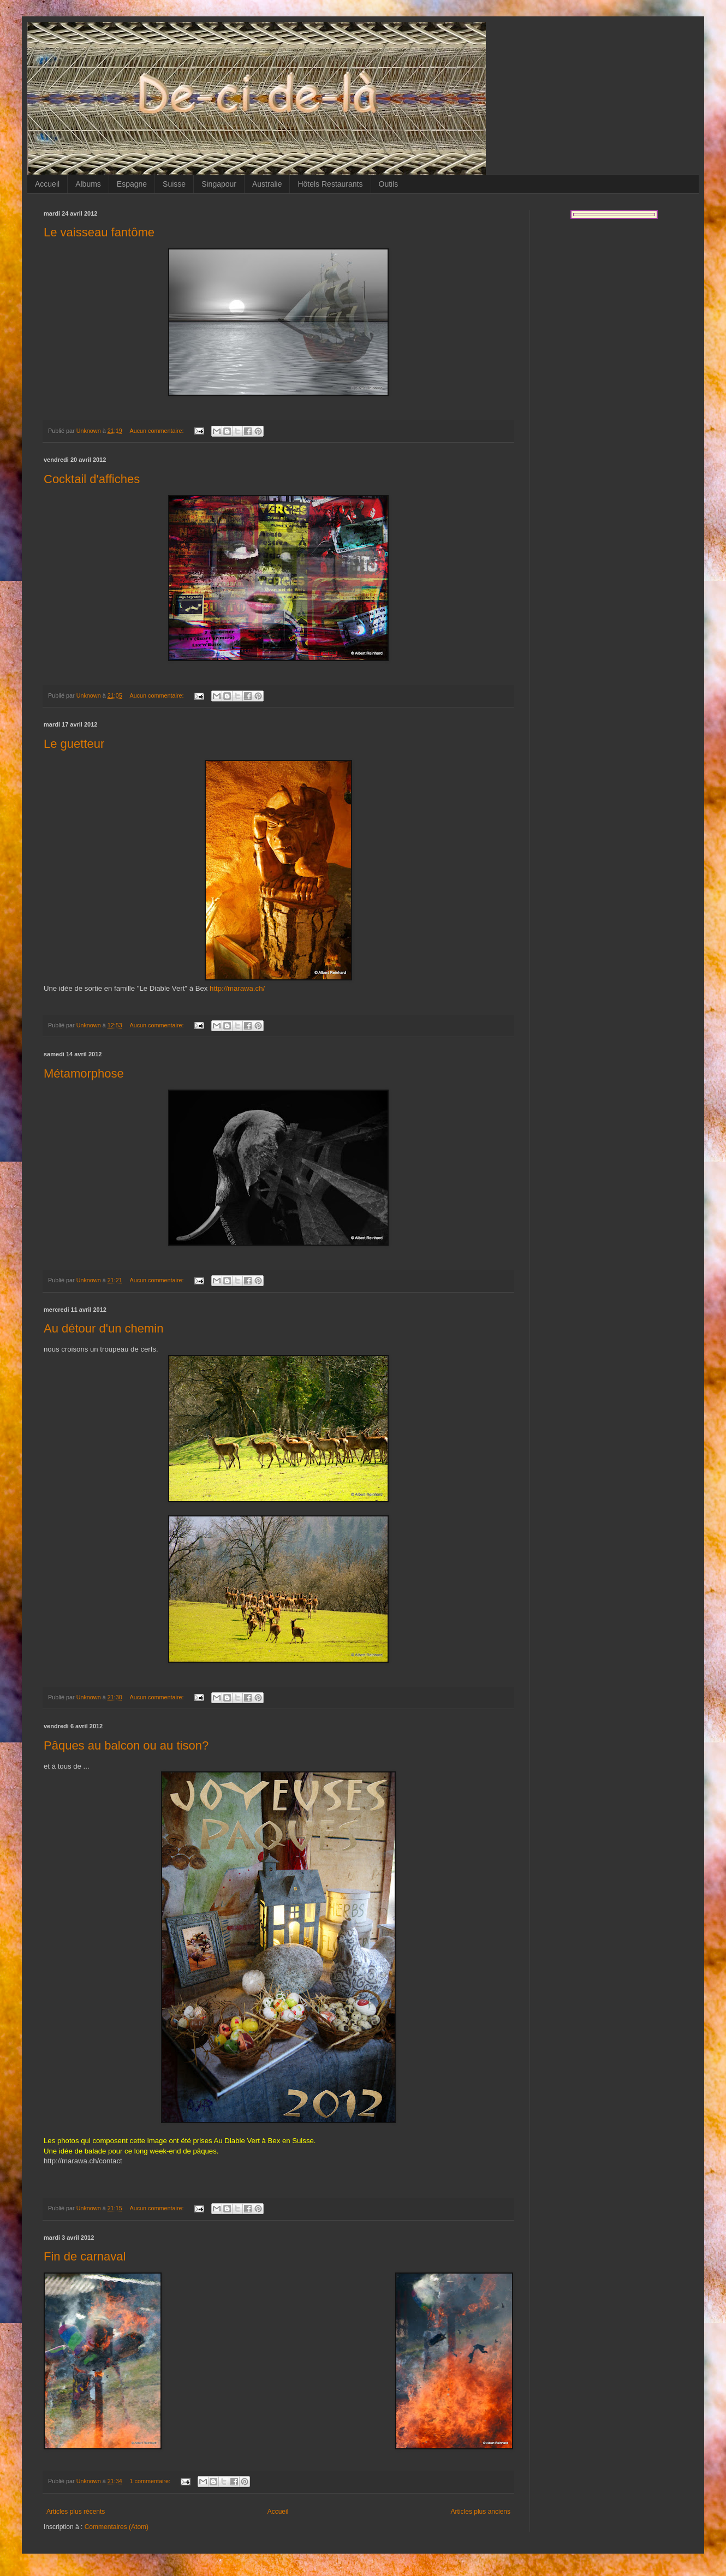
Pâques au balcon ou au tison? (126, 1745)
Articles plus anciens (480, 2511)
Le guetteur (74, 744)
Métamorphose (84, 1073)
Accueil (47, 184)
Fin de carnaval (85, 2256)
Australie (267, 184)
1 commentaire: (150, 2481)
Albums (88, 184)
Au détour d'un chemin (103, 1328)
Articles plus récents (75, 2511)
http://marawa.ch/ (237, 988)
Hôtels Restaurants (329, 184)
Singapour (218, 184)
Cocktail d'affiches (92, 479)
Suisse (174, 184)
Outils (388, 184)
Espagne (132, 184)
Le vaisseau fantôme (99, 232)
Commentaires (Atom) (116, 2527)
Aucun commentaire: (157, 430)
